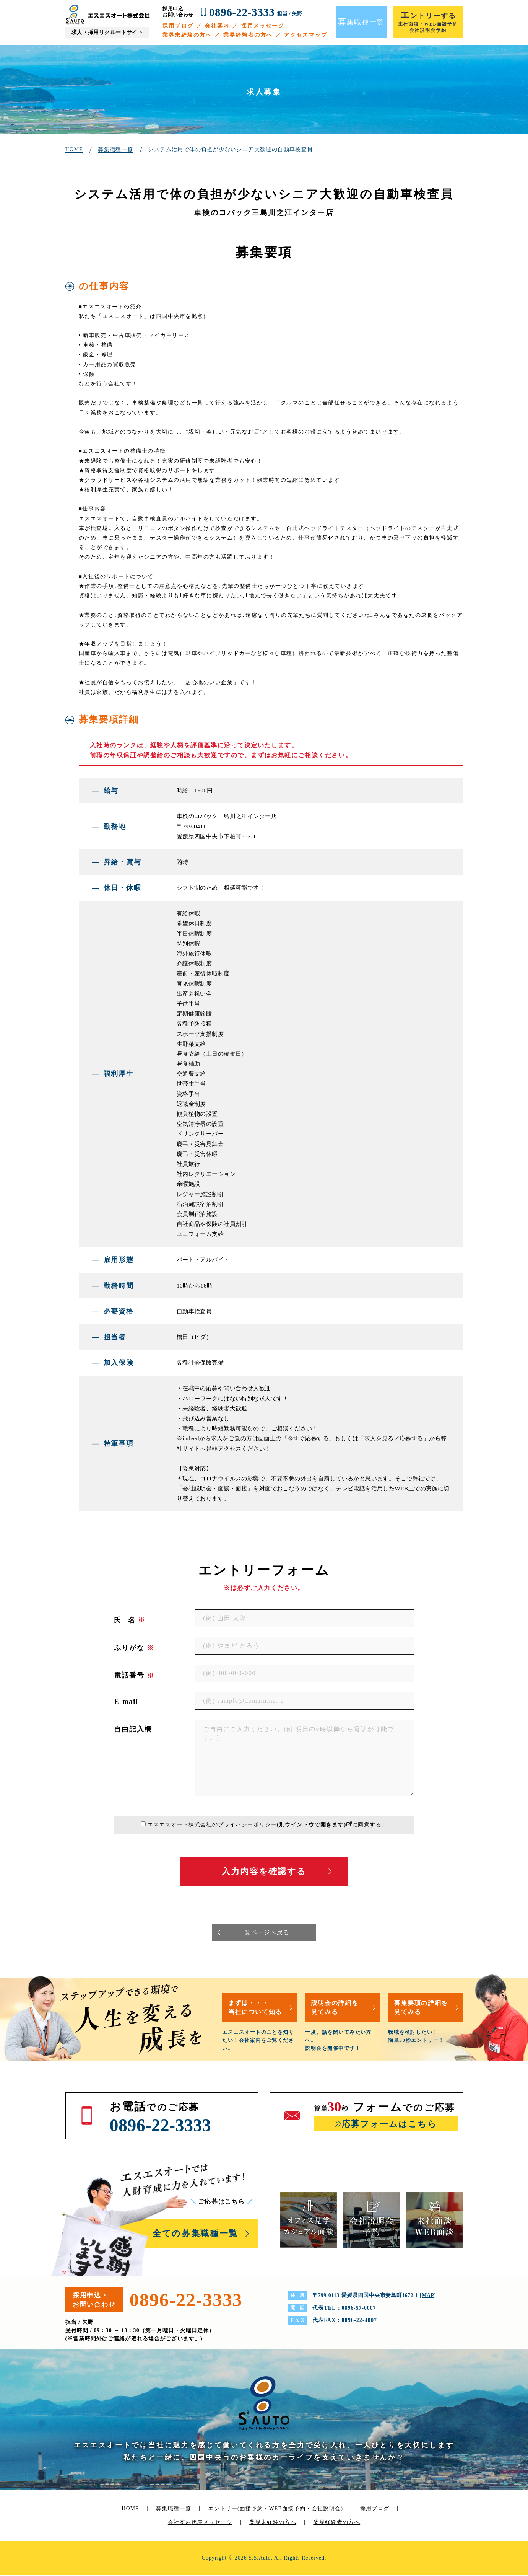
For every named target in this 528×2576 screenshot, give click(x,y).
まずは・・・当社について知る (256, 2008)
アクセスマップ (305, 35)
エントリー (276, 2509)
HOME (130, 2509)
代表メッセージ (211, 2523)
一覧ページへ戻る (264, 1933)
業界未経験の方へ (187, 35)
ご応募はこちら (223, 2202)
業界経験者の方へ (248, 35)
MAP (428, 2296)
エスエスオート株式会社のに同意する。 (267, 1825)
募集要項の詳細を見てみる (422, 2008)
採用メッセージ (262, 26)
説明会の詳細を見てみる (336, 2008)
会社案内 (217, 26)
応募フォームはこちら (389, 2125)
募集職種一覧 (173, 2509)
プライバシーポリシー (247, 1825)
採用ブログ (177, 26)
